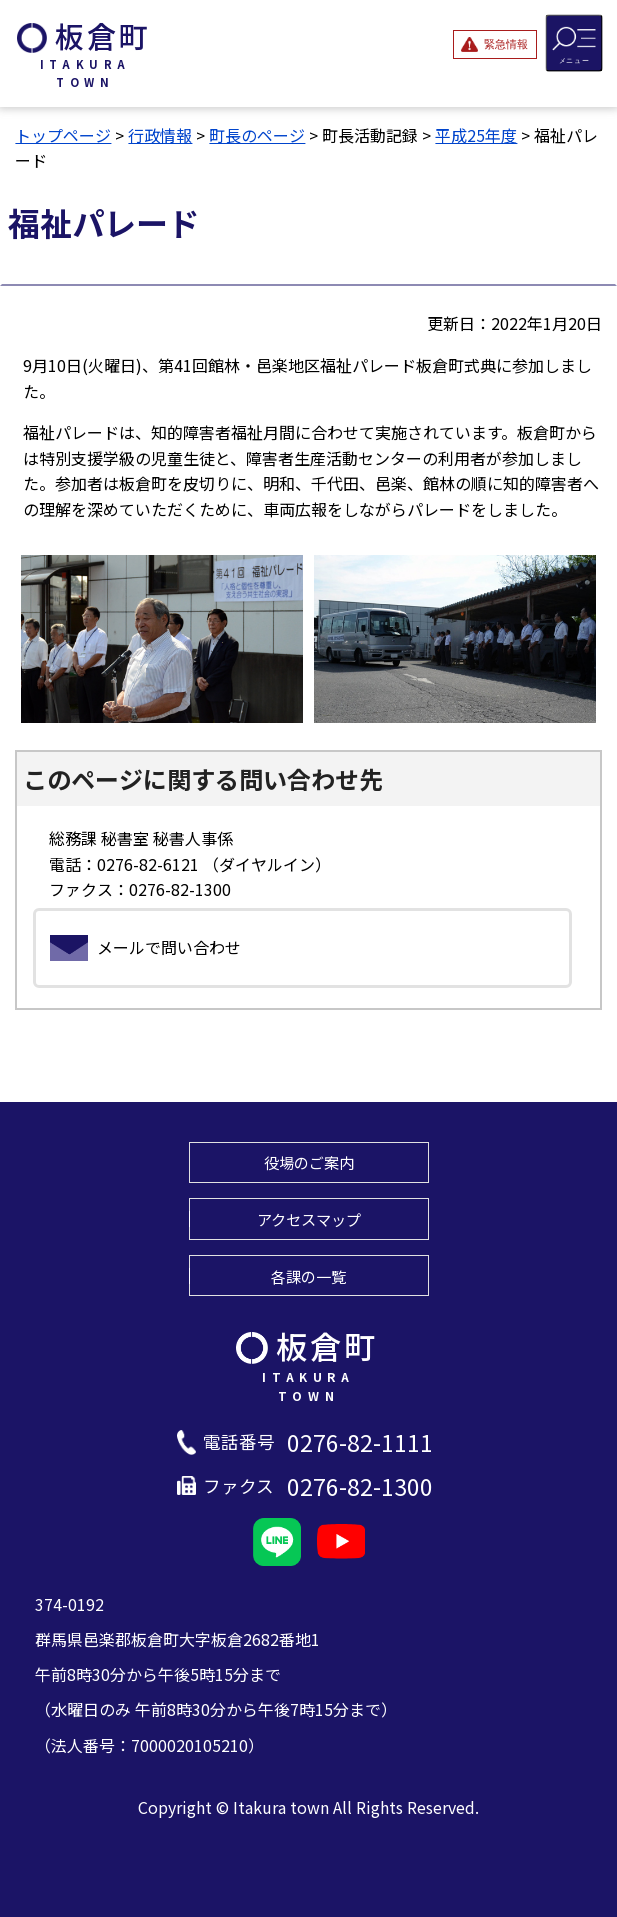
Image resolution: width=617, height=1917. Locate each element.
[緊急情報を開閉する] (495, 44)
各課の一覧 (308, 1276)
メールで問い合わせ (169, 947)
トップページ (63, 135)
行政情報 (160, 135)
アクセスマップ (309, 1219)
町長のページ (257, 135)
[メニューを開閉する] (574, 42)
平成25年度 (476, 135)
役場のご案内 (309, 1162)
